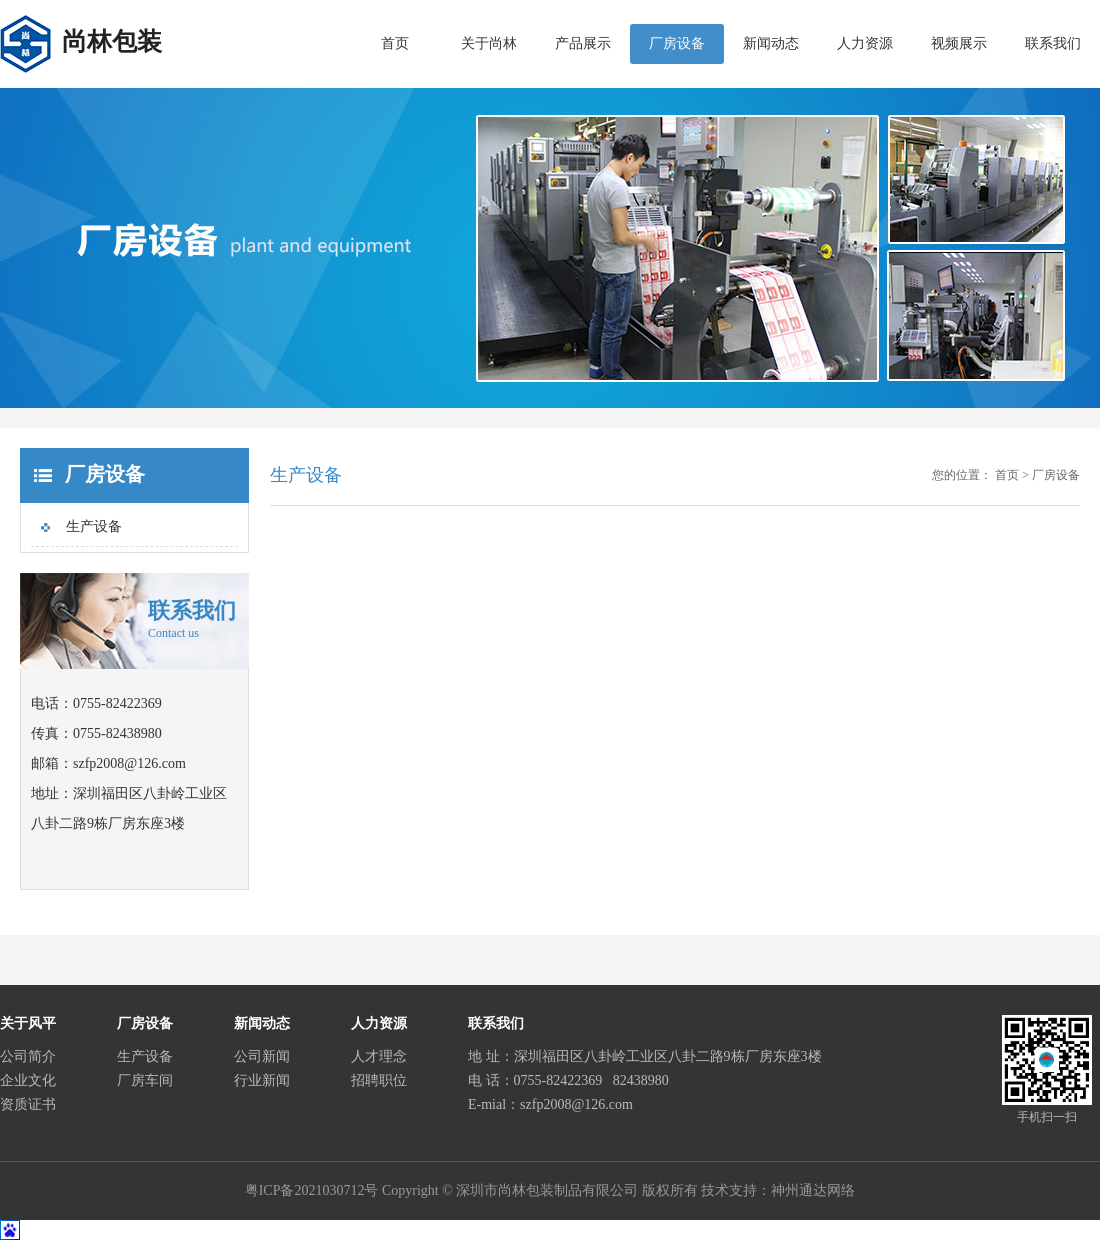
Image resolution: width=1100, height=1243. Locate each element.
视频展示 (959, 43)
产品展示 (583, 43)
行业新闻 (262, 1080)
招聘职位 (379, 1080)
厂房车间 (145, 1080)
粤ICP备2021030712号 (312, 1190)
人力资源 (865, 43)
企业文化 (28, 1080)
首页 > (1012, 475)
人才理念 (379, 1056)
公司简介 (28, 1056)
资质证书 (28, 1104)
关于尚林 (489, 43)
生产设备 (94, 526)
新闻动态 (771, 43)
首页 (395, 43)
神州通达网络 (813, 1190)
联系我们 (1053, 43)
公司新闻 (262, 1056)
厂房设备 (677, 43)
